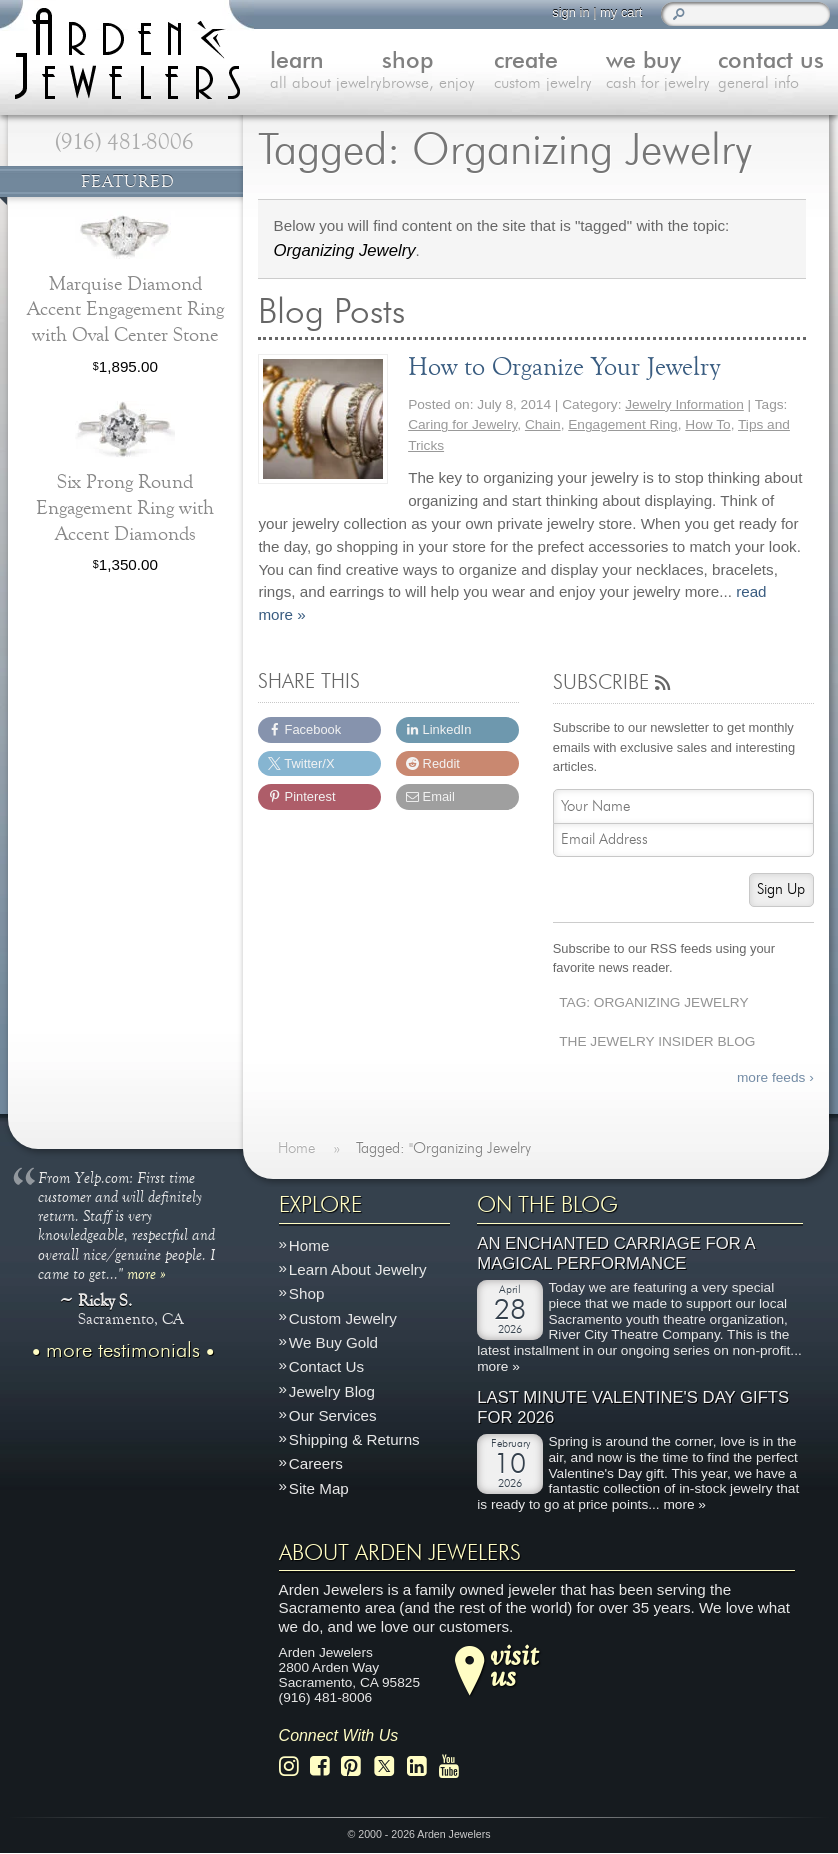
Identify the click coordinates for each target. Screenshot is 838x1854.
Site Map (319, 1488)
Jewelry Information (684, 404)
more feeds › (775, 1077)
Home (309, 1245)
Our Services (333, 1415)
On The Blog (547, 1205)
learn (326, 72)
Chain (543, 424)
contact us (774, 72)
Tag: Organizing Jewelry (653, 1002)
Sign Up (781, 889)
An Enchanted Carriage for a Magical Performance (616, 1254)
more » (146, 1273)
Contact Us (326, 1367)
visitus (514, 1665)
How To (707, 424)
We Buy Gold (333, 1342)
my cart (621, 12)
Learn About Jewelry (358, 1270)
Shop (306, 1294)
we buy (662, 72)
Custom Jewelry (343, 1318)
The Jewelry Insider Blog (657, 1041)
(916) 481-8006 (124, 142)
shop (438, 72)
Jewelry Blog (332, 1391)
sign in (570, 12)
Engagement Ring (622, 424)
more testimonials (123, 1351)
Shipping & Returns (354, 1440)
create (550, 72)
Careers (316, 1464)
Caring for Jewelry (462, 424)
